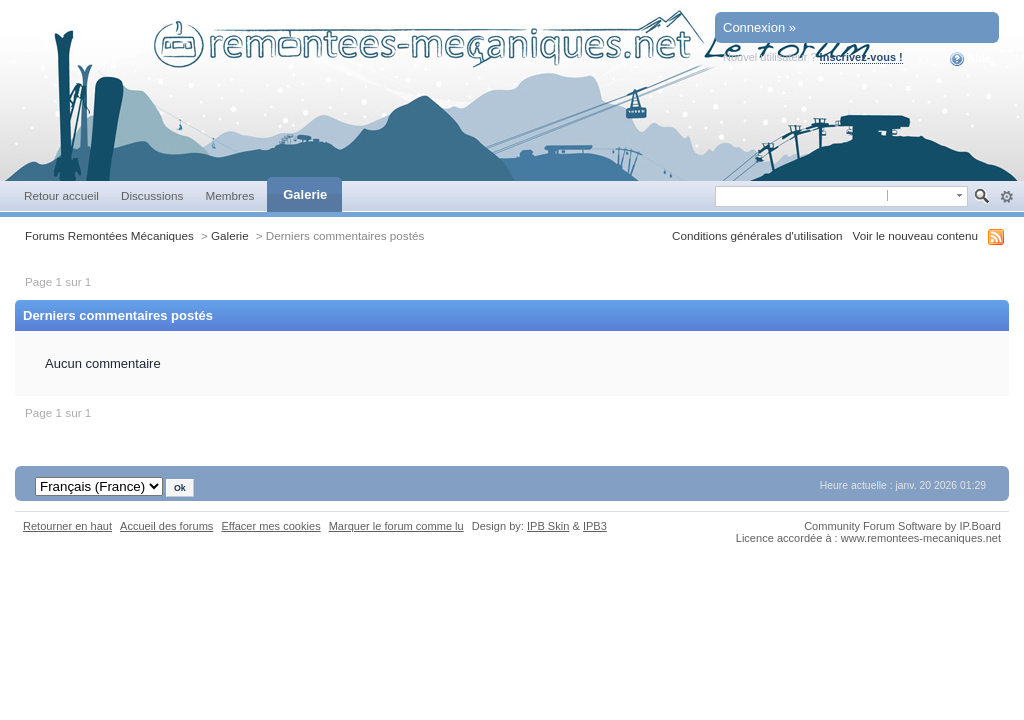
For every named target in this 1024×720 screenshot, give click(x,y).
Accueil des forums (166, 526)
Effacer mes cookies (270, 526)
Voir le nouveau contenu (915, 235)
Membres (229, 195)
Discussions (152, 195)
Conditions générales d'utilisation (757, 235)
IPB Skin (548, 526)
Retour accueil (61, 195)
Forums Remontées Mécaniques (109, 235)
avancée (1006, 197)
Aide (970, 59)
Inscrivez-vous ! (861, 57)
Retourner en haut (67, 526)
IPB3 (595, 526)
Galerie (305, 194)
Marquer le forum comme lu (396, 526)
